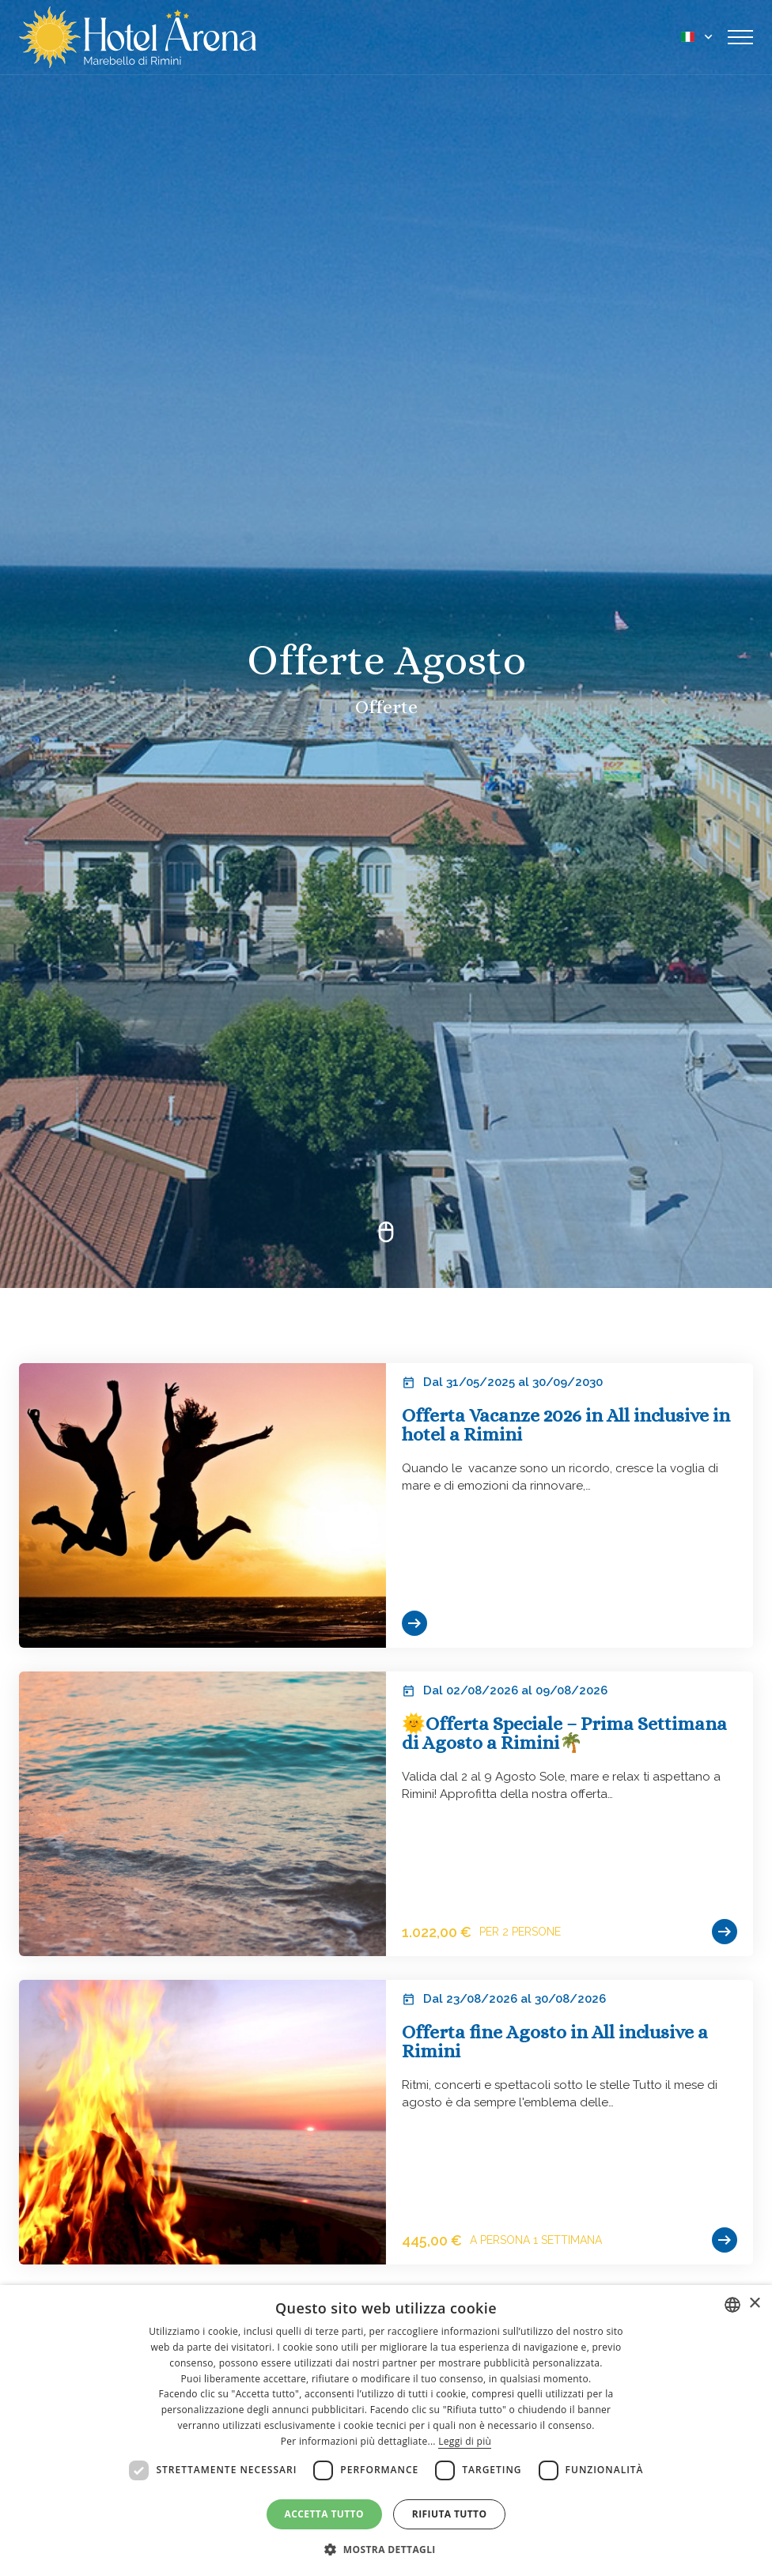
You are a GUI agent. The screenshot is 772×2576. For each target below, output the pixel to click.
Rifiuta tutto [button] (449, 2514)
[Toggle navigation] (740, 37)
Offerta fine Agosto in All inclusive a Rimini (555, 2041)
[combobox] (732, 2305)
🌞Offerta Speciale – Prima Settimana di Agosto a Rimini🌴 (564, 1733)
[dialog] (386, 2430)
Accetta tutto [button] (324, 2514)
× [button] (754, 2304)
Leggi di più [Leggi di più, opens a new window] (464, 2441)
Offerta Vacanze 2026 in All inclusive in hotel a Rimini (566, 1425)
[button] (386, 2549)
